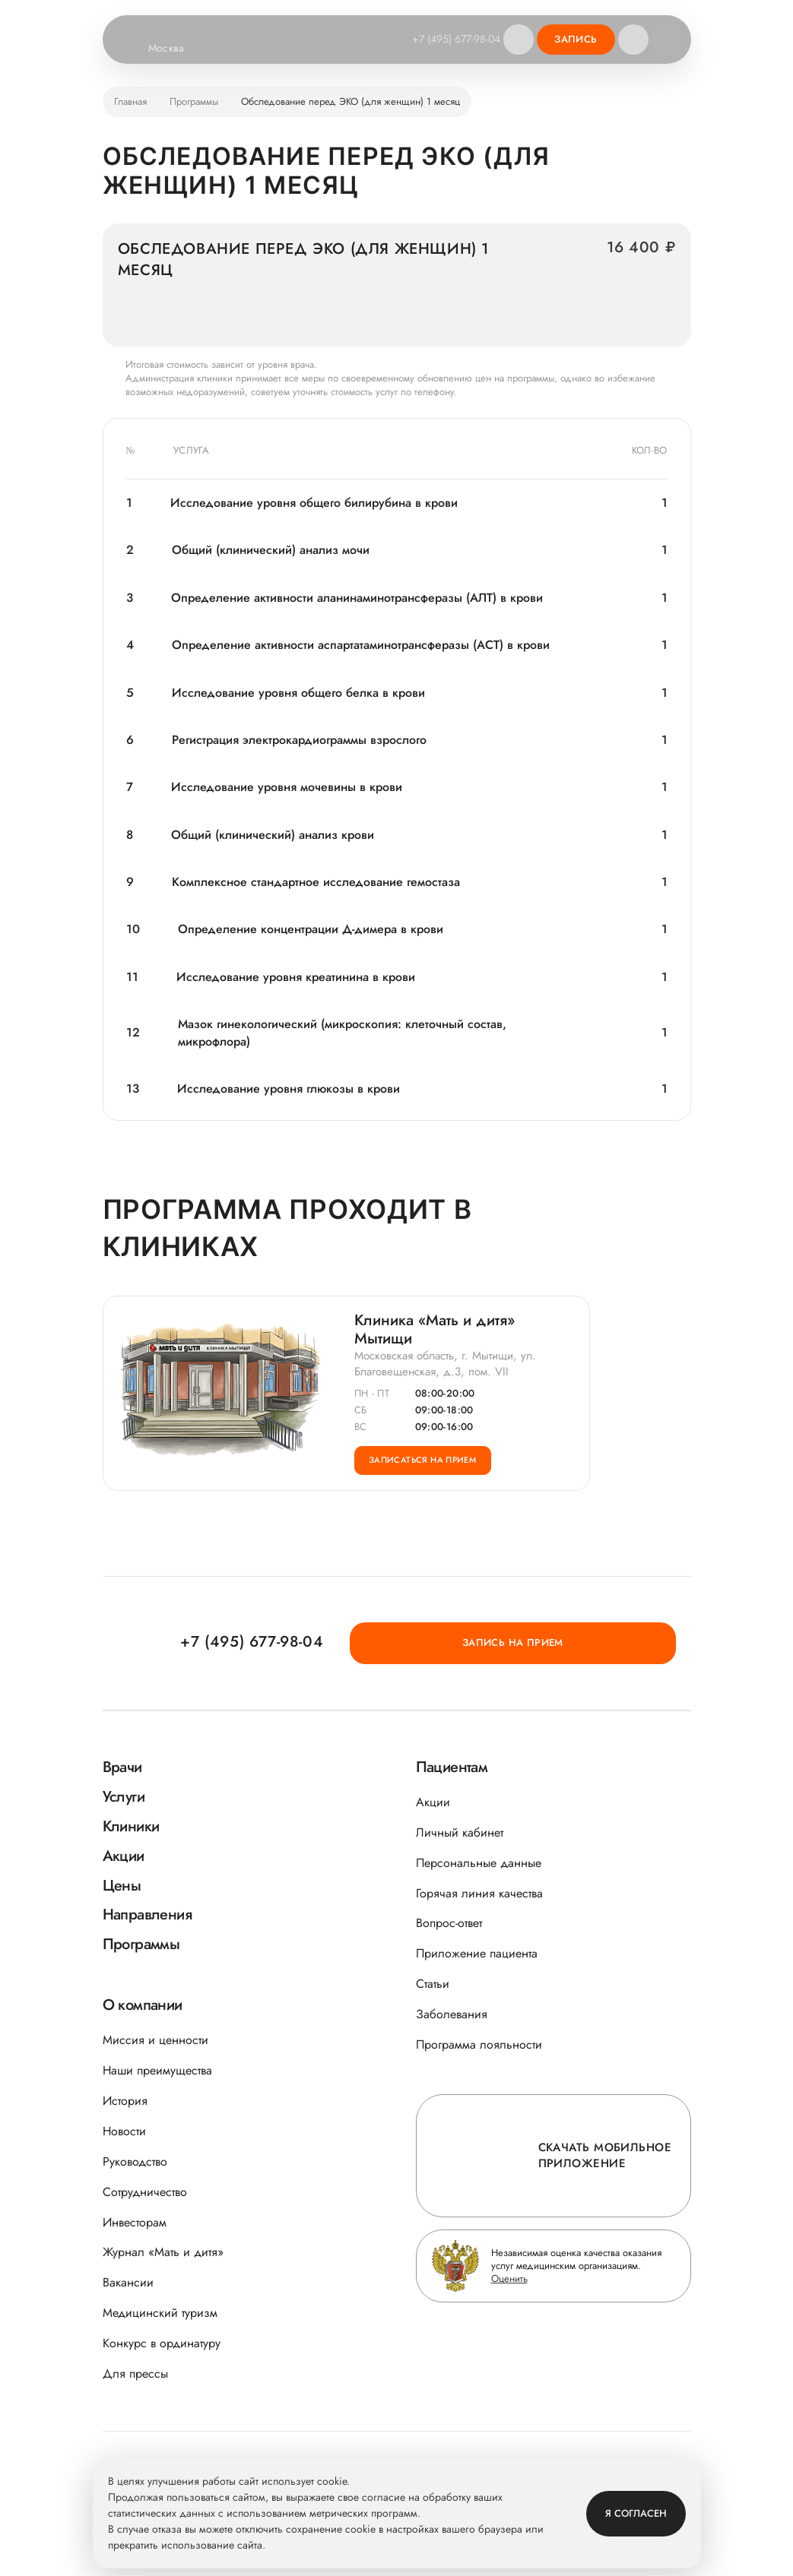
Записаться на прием (437, 1479)
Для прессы (135, 2373)
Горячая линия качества (479, 1893)
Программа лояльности (479, 2044)
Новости (124, 2131)
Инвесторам (135, 2222)
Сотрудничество (145, 2192)
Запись (575, 39)
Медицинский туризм (160, 2312)
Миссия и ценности (155, 2040)
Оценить (509, 2278)
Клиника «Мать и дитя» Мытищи (434, 1334)
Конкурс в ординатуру (161, 2343)
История (125, 2100)
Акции (433, 1802)
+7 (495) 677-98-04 (448, 38)
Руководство (135, 2161)
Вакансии (128, 2282)
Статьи (432, 1983)
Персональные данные (478, 1863)
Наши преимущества (157, 2070)
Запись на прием (605, 1641)
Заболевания (451, 2014)
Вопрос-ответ (449, 1923)
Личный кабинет (459, 1832)
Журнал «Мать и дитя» (163, 2252)
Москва (176, 48)
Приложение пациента (477, 1953)
